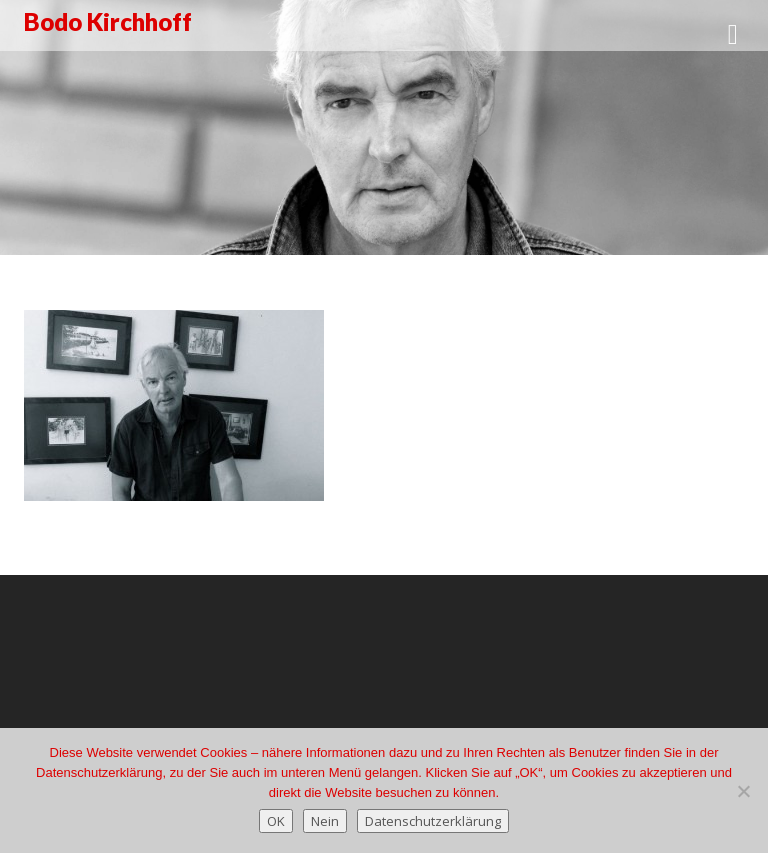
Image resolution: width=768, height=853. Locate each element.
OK (276, 821)
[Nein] (743, 791)
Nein (325, 821)
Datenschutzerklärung (433, 821)
